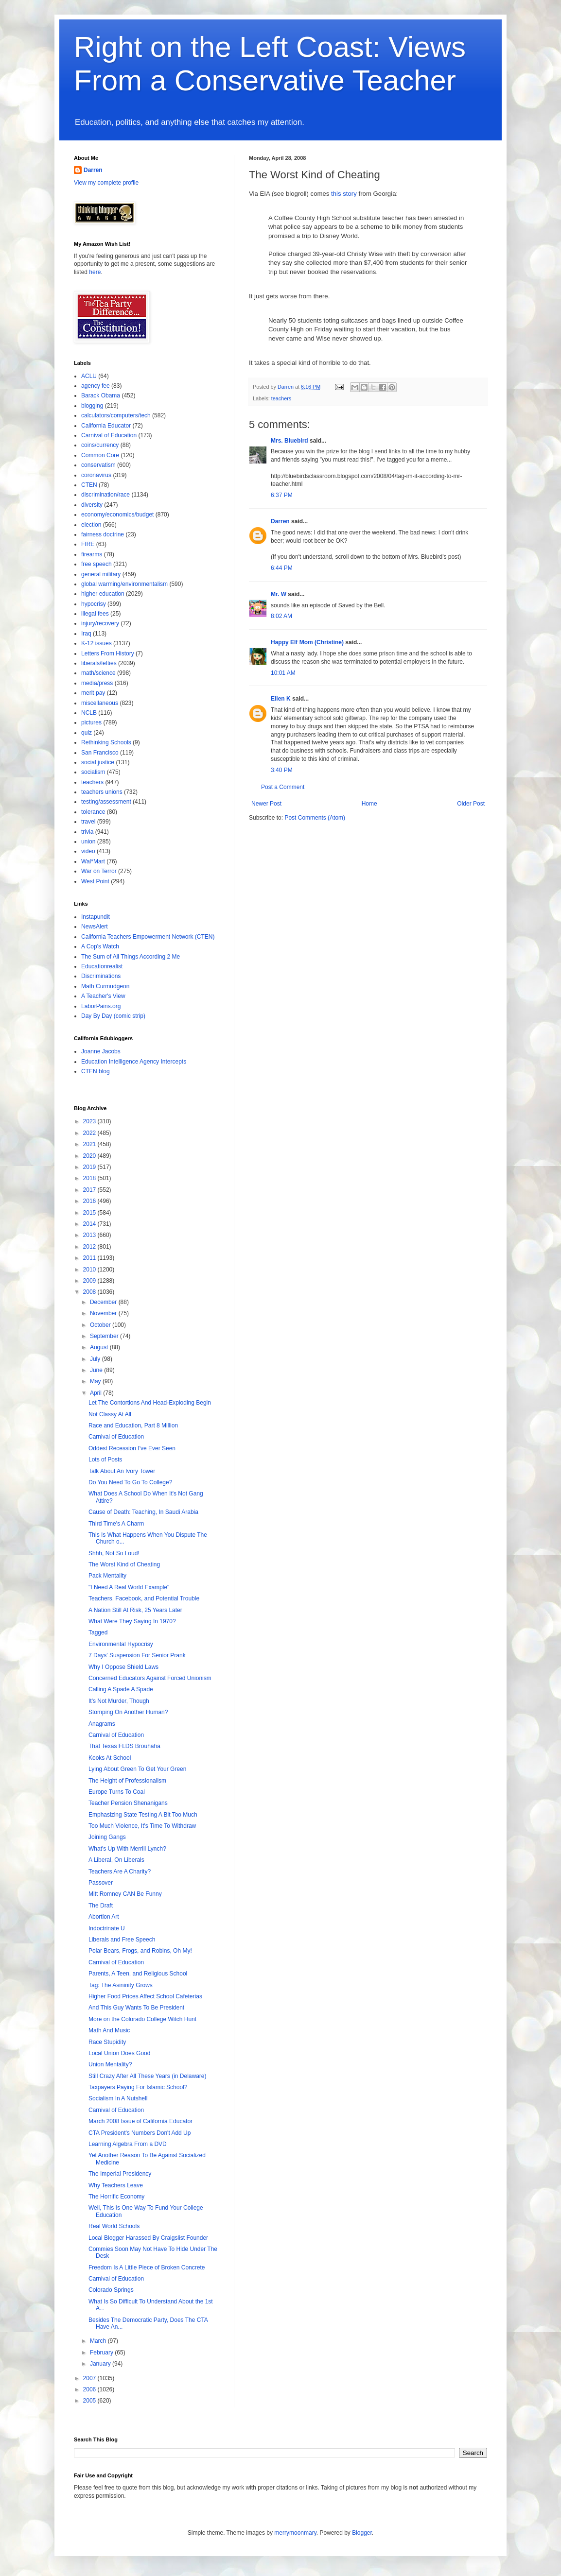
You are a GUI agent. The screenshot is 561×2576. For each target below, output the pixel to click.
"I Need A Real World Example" (128, 1587)
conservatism (98, 465)
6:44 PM (282, 568)
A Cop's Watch (100, 946)
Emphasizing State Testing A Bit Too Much (142, 1814)
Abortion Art (103, 1916)
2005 (90, 2400)
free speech (96, 564)
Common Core (100, 455)
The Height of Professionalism (127, 1780)
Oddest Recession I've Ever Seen (131, 1448)
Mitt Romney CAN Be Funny (125, 1893)
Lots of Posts (105, 1459)
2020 (90, 1155)
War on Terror (99, 871)
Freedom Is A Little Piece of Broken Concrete (146, 2267)
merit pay (93, 692)
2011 (90, 1257)
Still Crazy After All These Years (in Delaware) (147, 2076)
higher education (102, 593)
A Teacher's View (103, 996)
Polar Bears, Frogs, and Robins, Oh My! (140, 1950)
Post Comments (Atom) (314, 817)
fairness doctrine (102, 534)
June (97, 1370)
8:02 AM (281, 616)
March (99, 2340)
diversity (92, 504)
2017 (90, 1189)
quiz (86, 732)
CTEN (89, 484)
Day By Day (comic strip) (113, 1016)
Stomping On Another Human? (128, 1712)
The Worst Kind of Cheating (124, 1564)
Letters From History (107, 653)
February (102, 2352)
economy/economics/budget (117, 514)
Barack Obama (100, 395)
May (96, 1381)
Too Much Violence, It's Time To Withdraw (142, 1825)
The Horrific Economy (116, 2196)
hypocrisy (93, 604)
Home (369, 803)
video (88, 851)
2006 (90, 2389)
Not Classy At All (109, 1414)
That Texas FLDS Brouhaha (124, 1746)
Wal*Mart (93, 861)
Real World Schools (114, 2226)
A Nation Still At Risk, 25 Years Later (135, 1610)
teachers (281, 398)
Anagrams (101, 1723)
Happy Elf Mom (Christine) (307, 642)
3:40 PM (282, 770)
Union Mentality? (110, 2064)
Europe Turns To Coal (116, 1791)
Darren (280, 521)
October (101, 1325)
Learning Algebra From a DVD (127, 2144)
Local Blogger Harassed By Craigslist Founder (148, 2237)
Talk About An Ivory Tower (121, 1471)
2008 (90, 1291)
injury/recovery (100, 623)
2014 (90, 1223)
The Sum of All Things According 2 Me (130, 956)
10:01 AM (283, 673)
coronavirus (96, 475)
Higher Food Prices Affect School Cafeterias (145, 1996)
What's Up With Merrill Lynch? (127, 1848)
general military (101, 574)
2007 (90, 2378)
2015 (90, 1212)
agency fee (95, 385)
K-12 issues (96, 643)
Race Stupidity (107, 2042)
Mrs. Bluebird (289, 440)
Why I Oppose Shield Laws (123, 1667)
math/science (98, 673)
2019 (90, 1167)
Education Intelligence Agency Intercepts (133, 1061)
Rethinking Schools (106, 742)
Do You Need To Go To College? (130, 1482)
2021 (90, 1144)
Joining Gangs (107, 1837)
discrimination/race (105, 494)
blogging (92, 405)
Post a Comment (282, 787)
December (104, 1302)
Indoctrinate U (106, 1928)
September (105, 1336)
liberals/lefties (99, 663)
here (95, 272)
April (96, 1393)
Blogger (362, 2532)
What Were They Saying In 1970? (132, 1621)
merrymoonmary (295, 2532)
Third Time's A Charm (116, 1523)
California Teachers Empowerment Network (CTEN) (148, 936)
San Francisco (100, 752)
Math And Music (109, 2030)
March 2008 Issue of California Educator (140, 2121)
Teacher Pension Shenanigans (128, 1803)
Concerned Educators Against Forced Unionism (149, 1678)
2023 (90, 1121)
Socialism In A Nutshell (117, 2098)
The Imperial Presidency (119, 2173)
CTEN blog (95, 1071)
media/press (97, 683)
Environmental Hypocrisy (120, 1644)
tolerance (93, 811)
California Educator (106, 425)
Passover (100, 1882)
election (91, 524)
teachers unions (102, 792)
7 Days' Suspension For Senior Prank (137, 1655)
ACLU (89, 376)
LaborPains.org (101, 1006)
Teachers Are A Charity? (119, 1871)
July (96, 1359)
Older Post (471, 803)
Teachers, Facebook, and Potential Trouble (143, 1598)
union (88, 841)
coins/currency (100, 445)
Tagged (97, 1632)
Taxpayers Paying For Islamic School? (137, 2087)
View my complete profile (106, 182)
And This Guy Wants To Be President (136, 2007)
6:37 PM (282, 495)
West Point (95, 881)
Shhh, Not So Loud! (114, 1553)
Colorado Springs (111, 2289)
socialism (93, 772)
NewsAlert (94, 926)
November (104, 1313)
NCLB (89, 712)
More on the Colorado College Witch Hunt (142, 2019)
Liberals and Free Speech (121, 1939)
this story (344, 193)
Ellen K (281, 698)
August (100, 1347)
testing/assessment (106, 801)
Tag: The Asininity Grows (120, 1985)
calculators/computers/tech (116, 415)
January (101, 2363)
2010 (90, 1269)
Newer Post (266, 803)
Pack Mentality (107, 1575)
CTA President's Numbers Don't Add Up (139, 2132)
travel (88, 821)
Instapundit (95, 916)
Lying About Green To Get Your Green (137, 1769)
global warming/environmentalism (124, 584)
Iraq (86, 633)
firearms (91, 554)
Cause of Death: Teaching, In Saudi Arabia (143, 1512)
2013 (90, 1235)
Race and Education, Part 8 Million (133, 1425)
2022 (90, 1133)
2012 (90, 1246)
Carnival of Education (109, 435)
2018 (90, 1178)
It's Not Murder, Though (118, 1701)
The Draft (100, 1905)
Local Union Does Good (119, 2053)
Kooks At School (109, 1757)
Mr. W (278, 594)
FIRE (87, 544)
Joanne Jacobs (101, 1051)
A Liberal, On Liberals (116, 1859)
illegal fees (95, 613)
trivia (87, 831)
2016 (90, 1201)
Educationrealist (102, 966)
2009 (90, 1280)
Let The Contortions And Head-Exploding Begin (149, 1402)
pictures (91, 722)
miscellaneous (99, 703)
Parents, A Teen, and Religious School (137, 1973)
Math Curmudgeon (105, 986)
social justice (97, 762)
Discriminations (101, 976)
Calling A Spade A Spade (120, 1689)
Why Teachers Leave (115, 2185)
